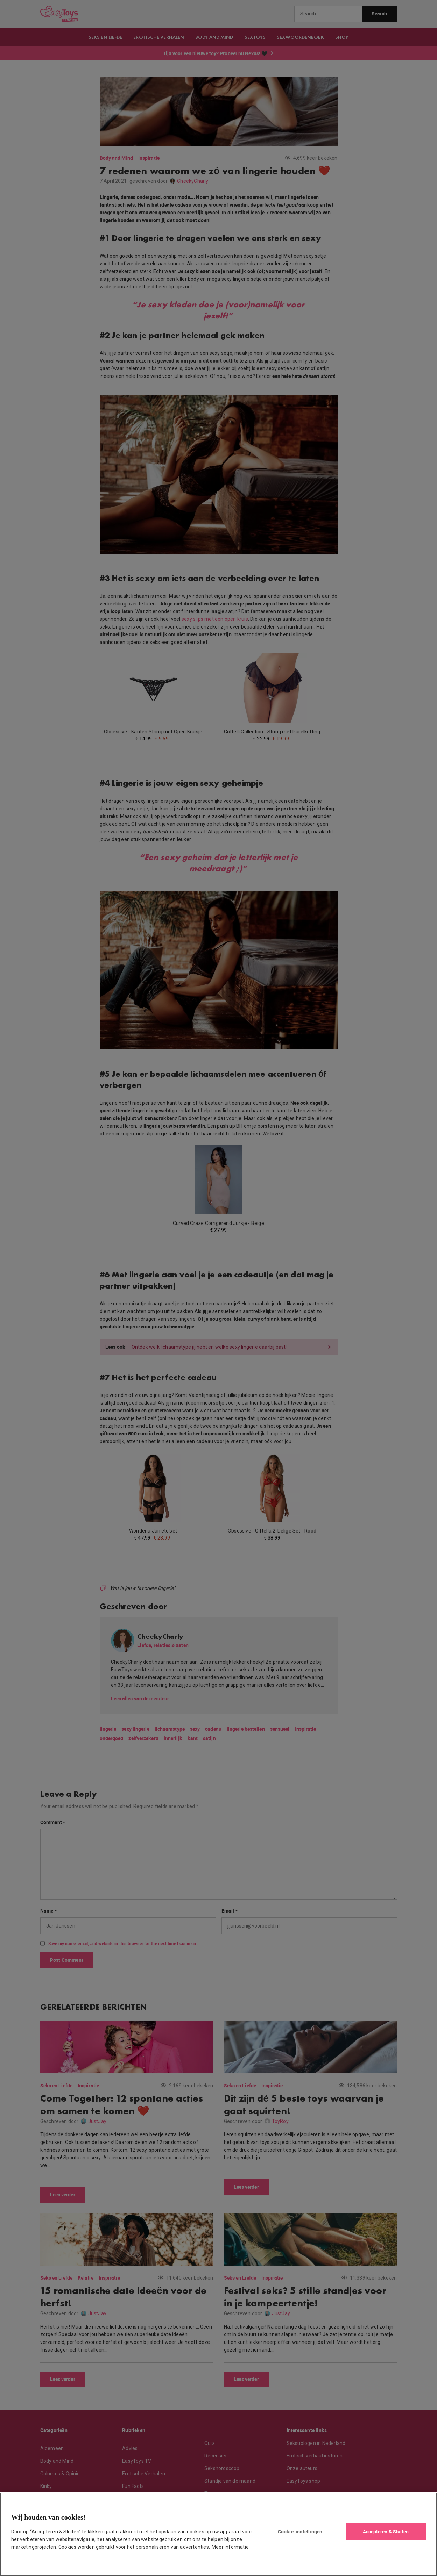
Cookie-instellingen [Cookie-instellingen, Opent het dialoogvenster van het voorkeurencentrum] (300, 2531)
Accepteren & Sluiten (386, 2531)
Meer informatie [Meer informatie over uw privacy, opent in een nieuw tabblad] (230, 2547)
